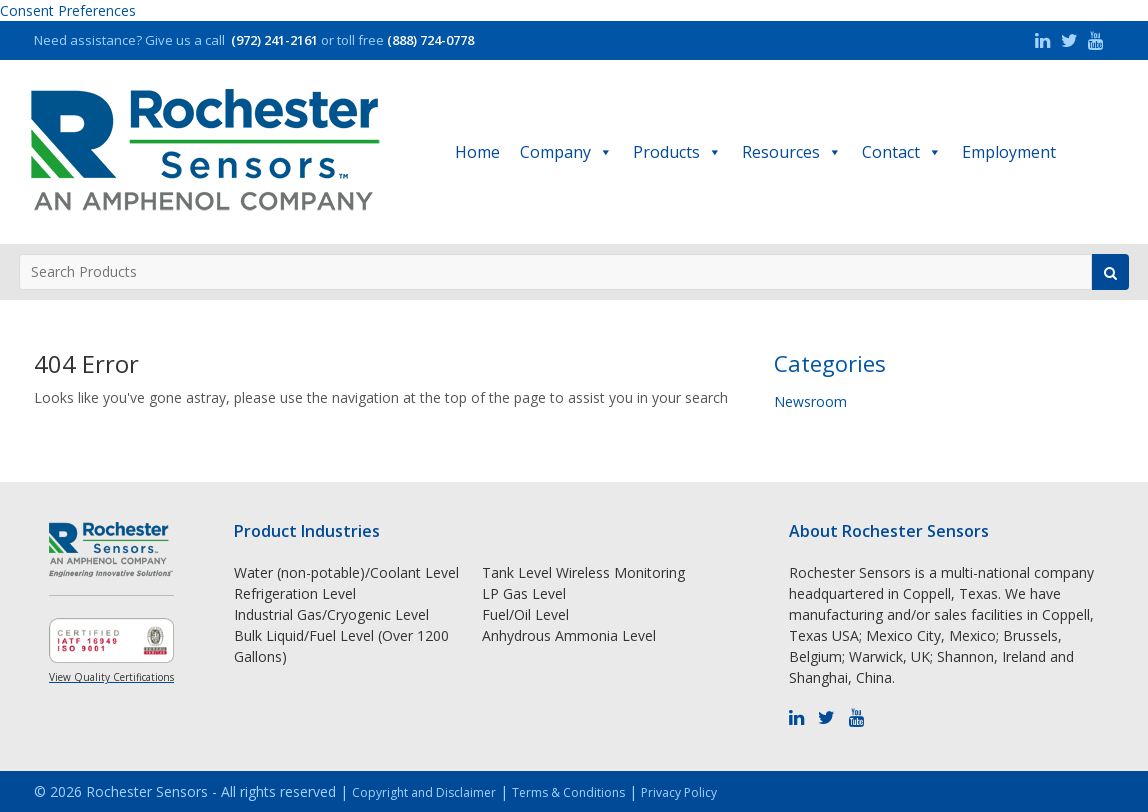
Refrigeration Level (295, 593)
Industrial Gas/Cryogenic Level (331, 614)
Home (477, 152)
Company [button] (566, 152)
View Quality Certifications (111, 677)
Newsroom (810, 401)
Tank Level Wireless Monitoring (583, 572)
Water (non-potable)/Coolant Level (346, 572)
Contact (902, 152)
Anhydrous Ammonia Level (569, 635)
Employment (1009, 152)
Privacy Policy (679, 792)
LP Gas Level (524, 593)
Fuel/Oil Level (525, 614)
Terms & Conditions (568, 792)
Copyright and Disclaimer (424, 792)
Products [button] (677, 152)
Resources (792, 152)
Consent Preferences (68, 10)
